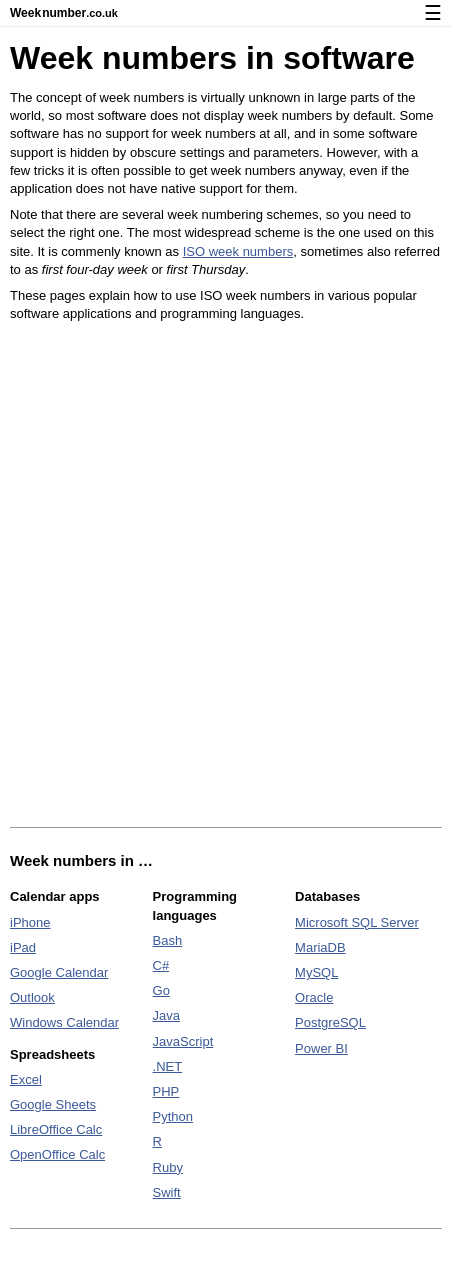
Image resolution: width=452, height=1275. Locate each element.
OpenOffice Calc (57, 1154)
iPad (23, 947)
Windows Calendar (64, 1022)
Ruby (168, 1167)
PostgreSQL (330, 1022)
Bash (168, 940)
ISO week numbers (238, 251)
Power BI (321, 1048)
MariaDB (320, 947)
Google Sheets (53, 1104)
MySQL (316, 972)
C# (161, 965)
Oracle (314, 997)
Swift (167, 1192)
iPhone (30, 922)
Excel (26, 1079)
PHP (166, 1091)
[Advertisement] (226, 575)
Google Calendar (59, 972)
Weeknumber (64, 13)
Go (161, 990)
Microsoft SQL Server (357, 922)
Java (166, 1015)
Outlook (32, 997)
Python (173, 1116)
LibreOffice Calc (56, 1129)
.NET (168, 1066)
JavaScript (183, 1041)
